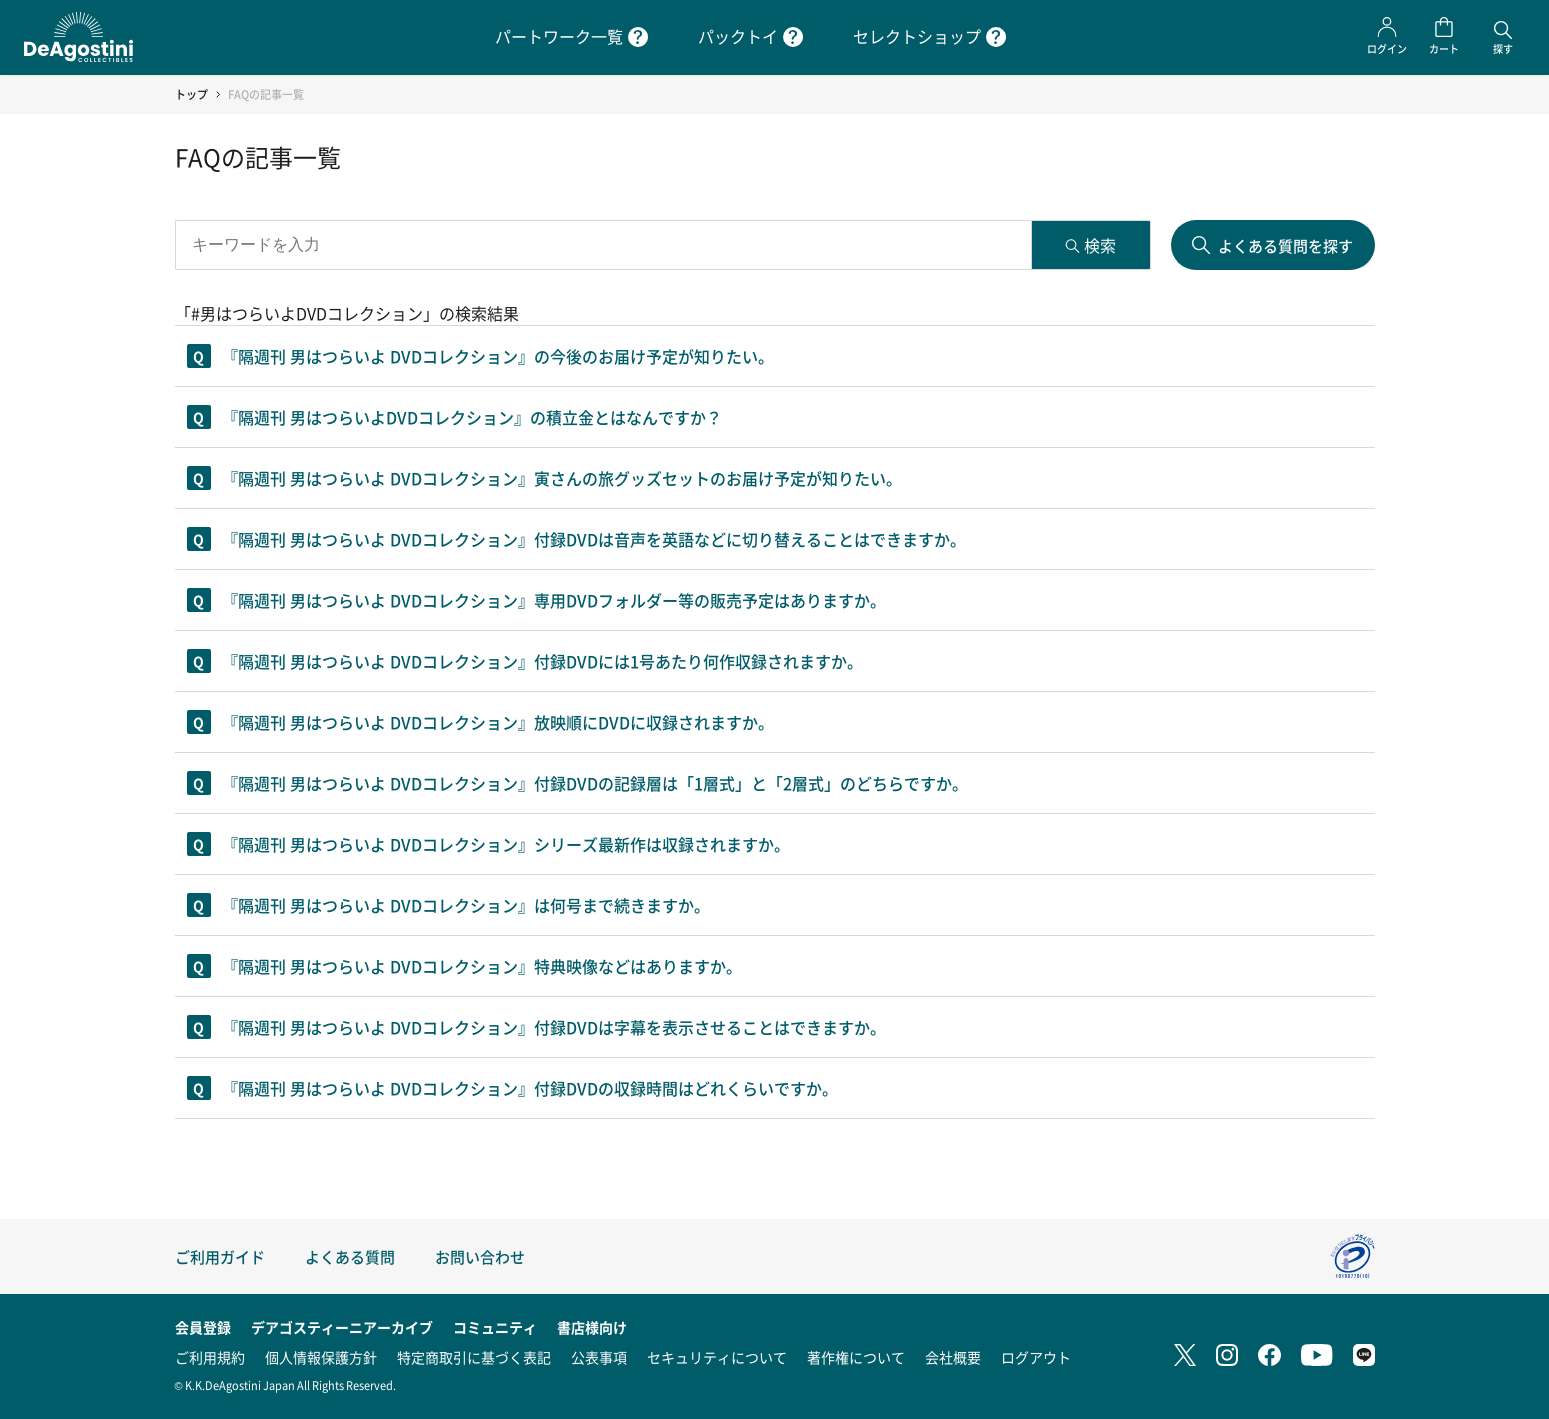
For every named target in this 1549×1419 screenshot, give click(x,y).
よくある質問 (350, 1256)
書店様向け (592, 1327)
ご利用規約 (210, 1357)
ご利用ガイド (220, 1256)
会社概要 (953, 1357)
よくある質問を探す (1285, 245)
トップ (191, 94)
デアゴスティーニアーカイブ (342, 1327)
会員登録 (203, 1327)
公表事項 (599, 1357)
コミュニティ (495, 1327)
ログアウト (1036, 1357)
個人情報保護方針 (321, 1357)
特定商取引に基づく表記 (474, 1357)
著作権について (856, 1357)
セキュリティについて (717, 1357)
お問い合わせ (480, 1256)
